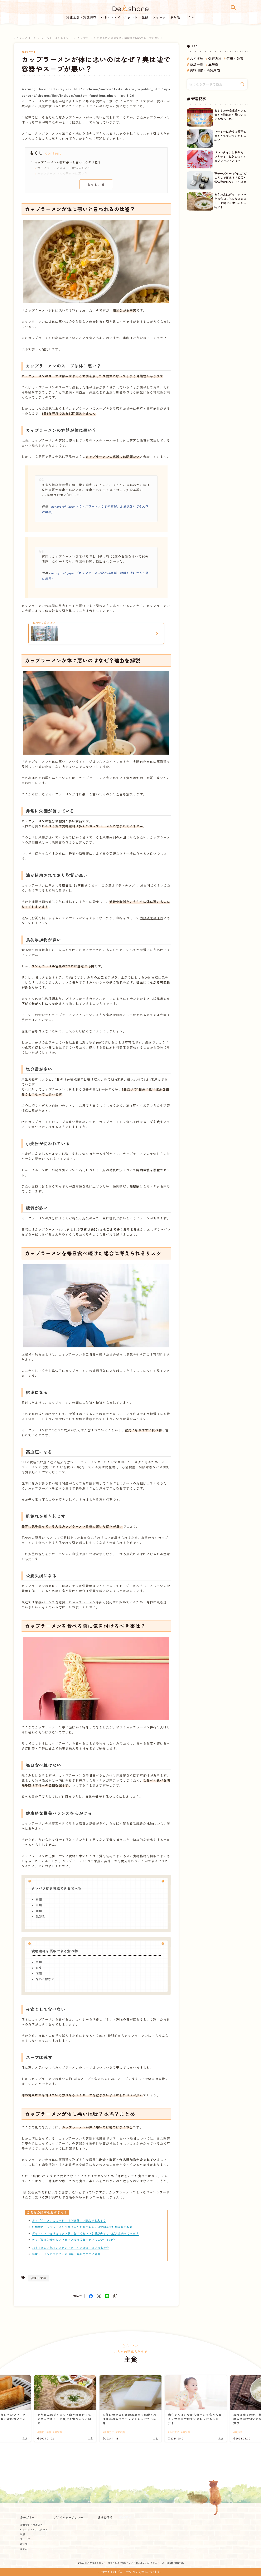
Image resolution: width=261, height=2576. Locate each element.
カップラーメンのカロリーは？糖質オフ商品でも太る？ (69, 2222)
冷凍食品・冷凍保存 (81, 17)
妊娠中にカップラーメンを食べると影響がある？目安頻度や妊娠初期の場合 (82, 2229)
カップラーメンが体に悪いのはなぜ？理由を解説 (69, 181)
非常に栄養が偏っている (54, 187)
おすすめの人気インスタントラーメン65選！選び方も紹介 (70, 2249)
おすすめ (196, 58)
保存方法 (215, 58)
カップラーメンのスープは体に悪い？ (64, 169)
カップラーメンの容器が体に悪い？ (62, 175)
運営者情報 (105, 2519)
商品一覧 (196, 64)
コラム (190, 17)
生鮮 (145, 17)
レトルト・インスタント (119, 17)
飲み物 (175, 17)
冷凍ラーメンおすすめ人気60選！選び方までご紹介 (66, 2256)
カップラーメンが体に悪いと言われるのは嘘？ (67, 163)
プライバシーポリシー (68, 2519)
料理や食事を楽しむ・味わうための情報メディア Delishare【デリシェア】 (123, 2564)
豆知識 (213, 64)
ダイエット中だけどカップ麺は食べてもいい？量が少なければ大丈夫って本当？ (85, 2235)
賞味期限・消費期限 (205, 70)
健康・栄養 (39, 2280)
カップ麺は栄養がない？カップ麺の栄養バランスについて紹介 (73, 2242)
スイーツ (159, 17)
